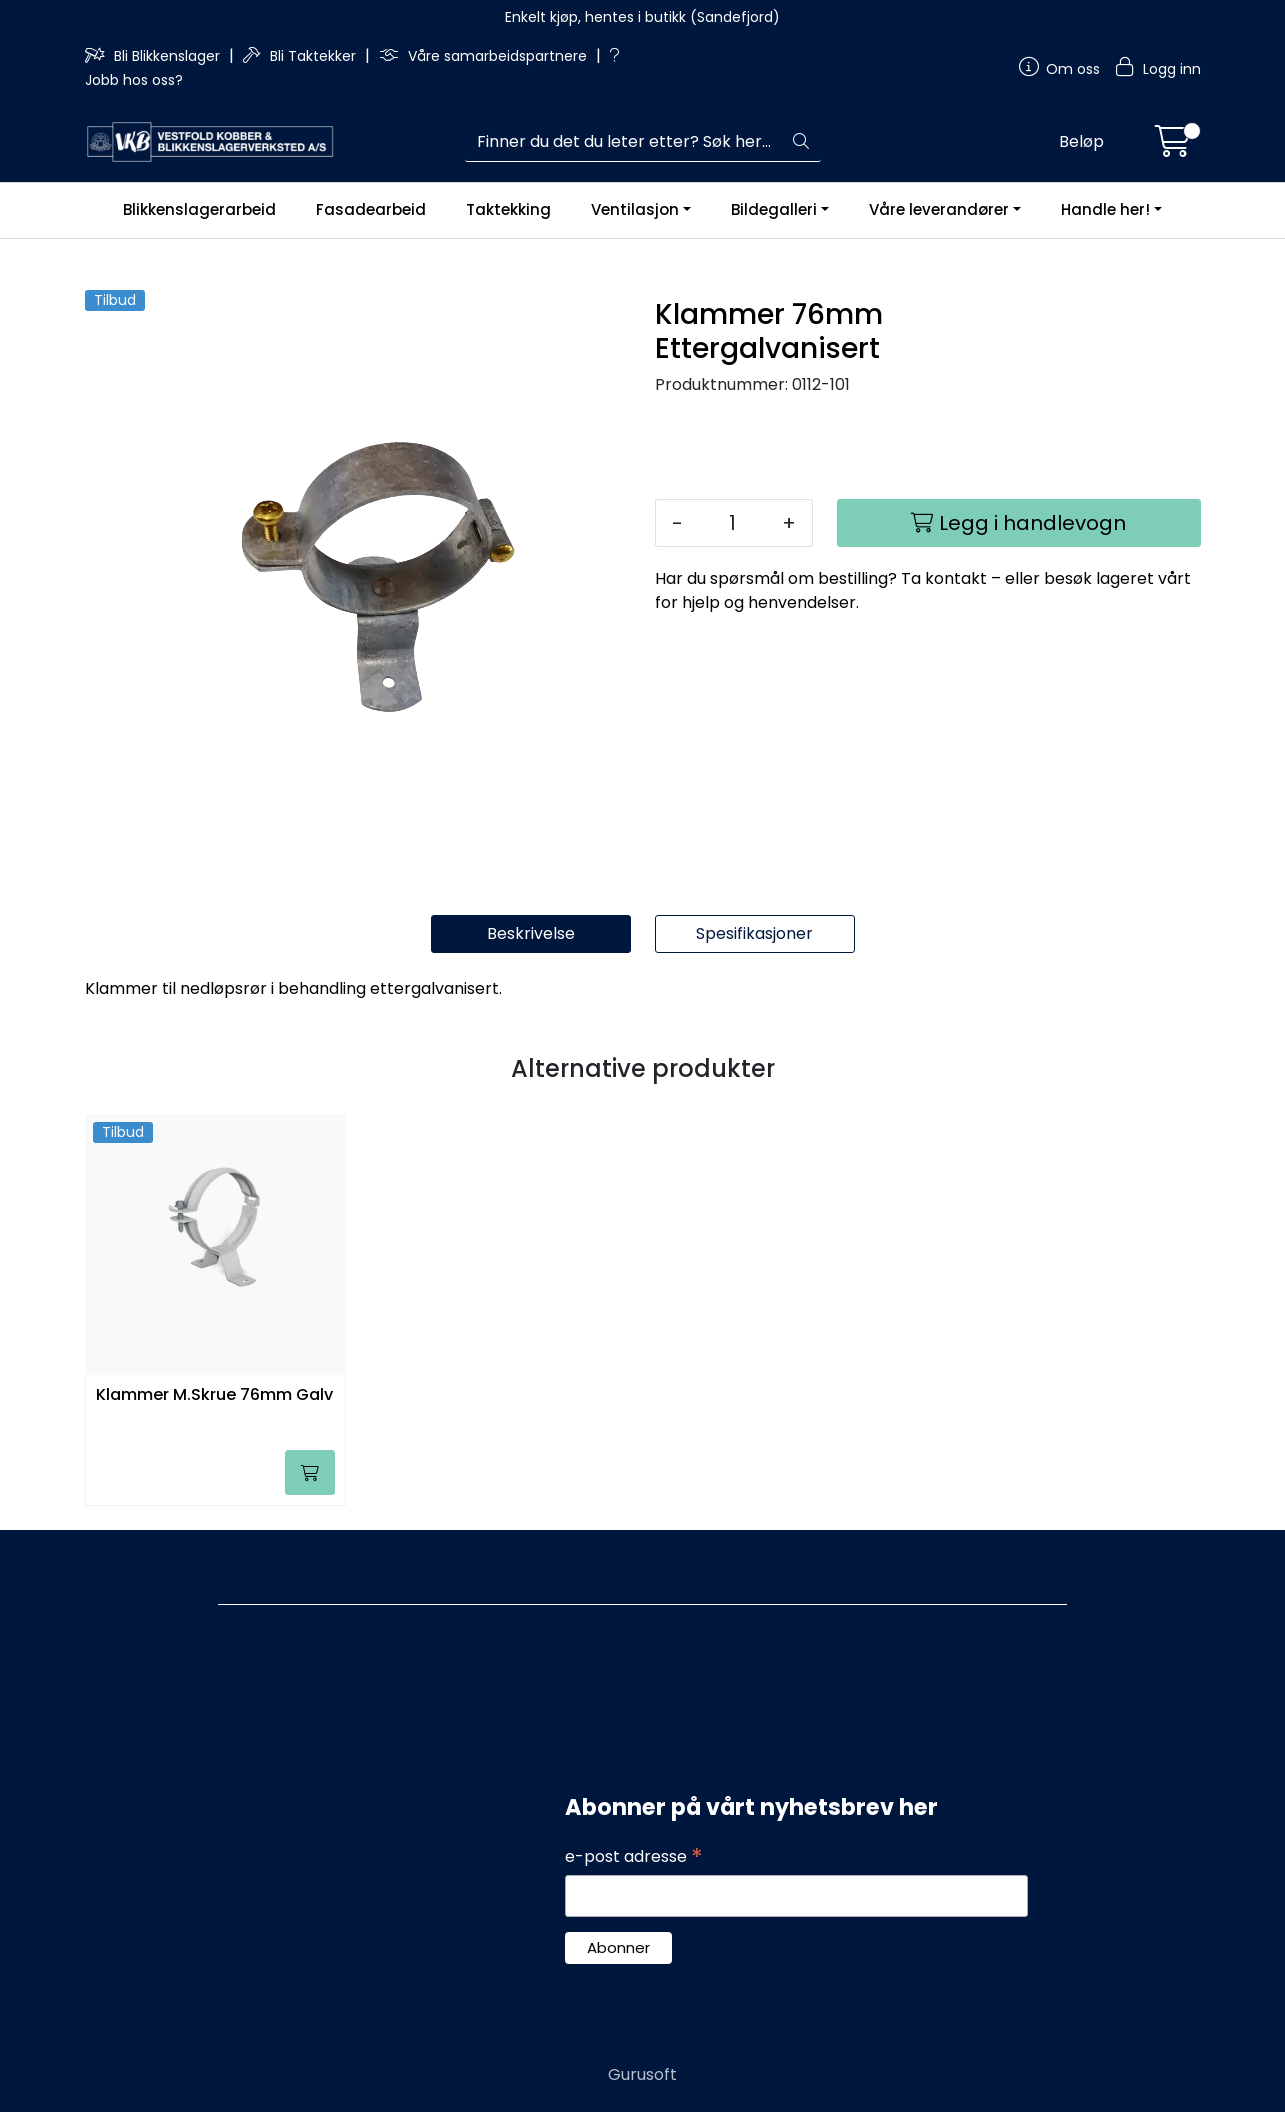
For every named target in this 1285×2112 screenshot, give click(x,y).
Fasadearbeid (371, 209)
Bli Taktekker (301, 56)
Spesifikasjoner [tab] (754, 933)
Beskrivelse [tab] (531, 933)
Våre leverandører (939, 209)
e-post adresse (634, 1857)
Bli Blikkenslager (154, 56)
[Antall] (732, 523)
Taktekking (508, 209)
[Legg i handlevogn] (1019, 523)
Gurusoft (642, 2074)
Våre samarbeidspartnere (485, 56)
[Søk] (623, 142)
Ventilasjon (635, 209)
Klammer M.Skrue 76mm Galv (214, 1395)
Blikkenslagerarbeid (199, 209)
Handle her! (1105, 209)
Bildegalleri (774, 209)
